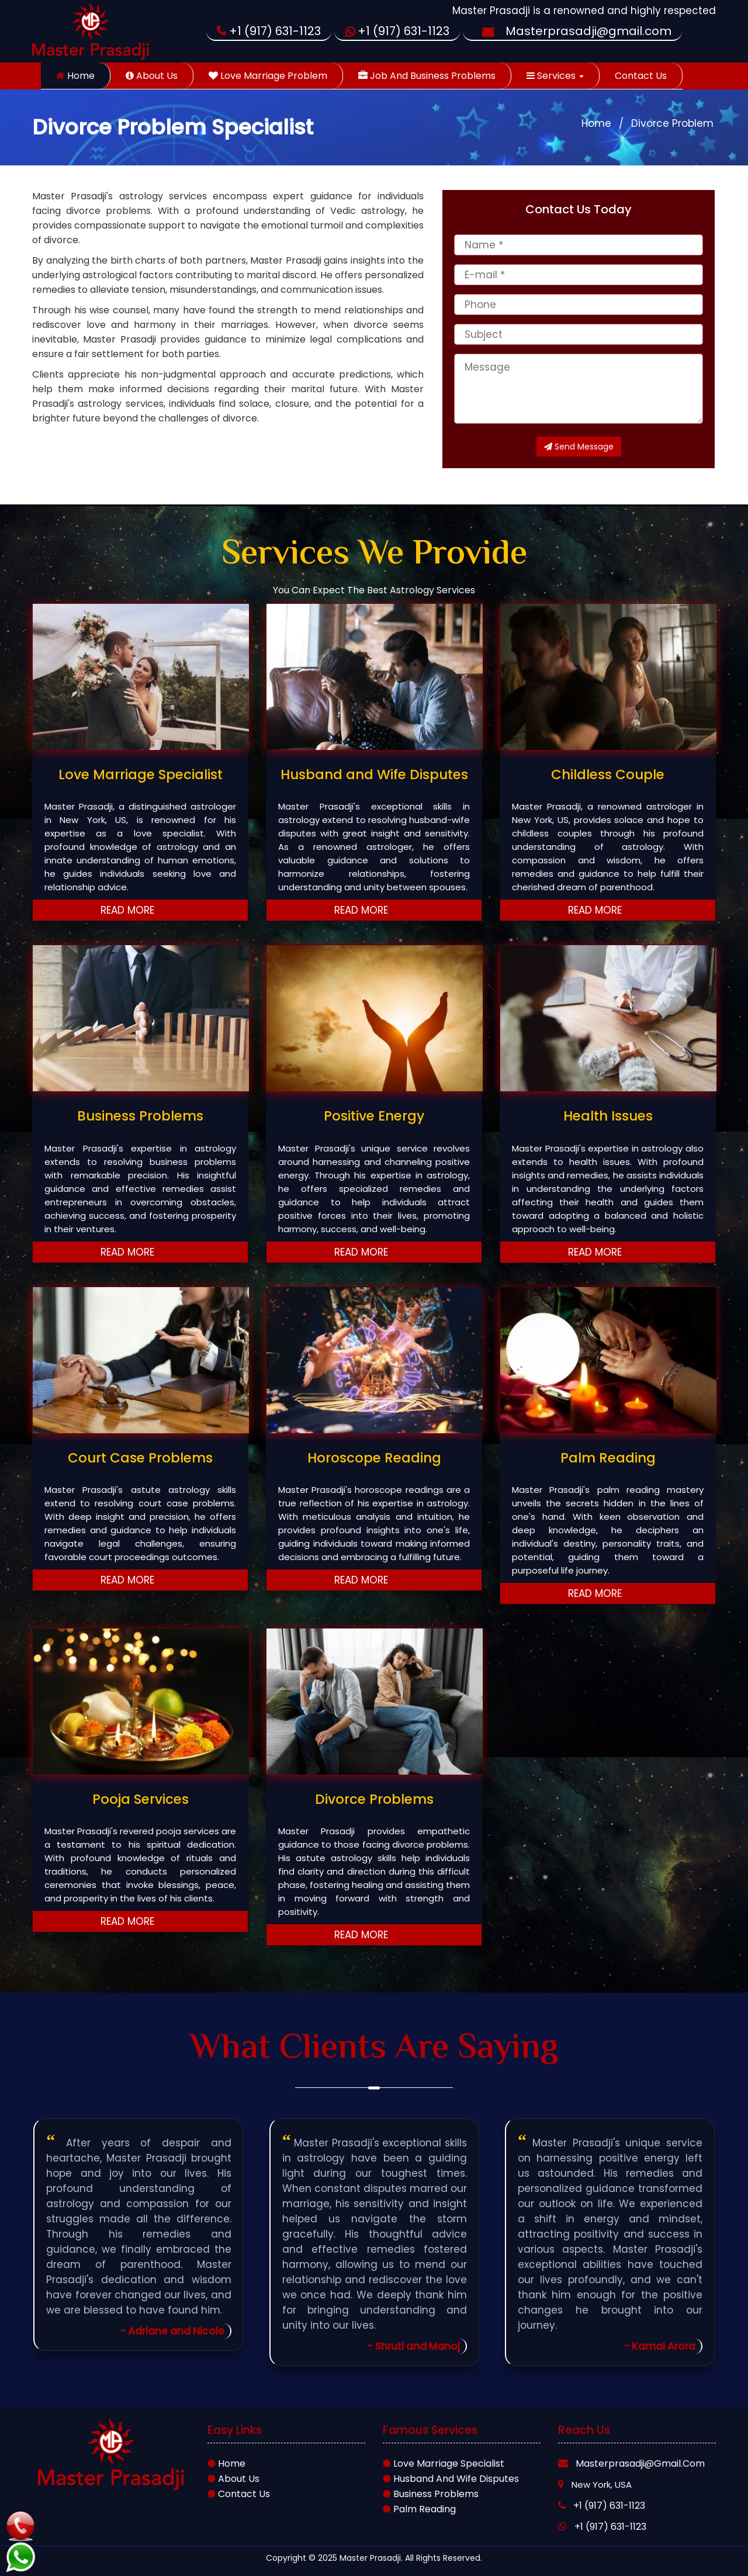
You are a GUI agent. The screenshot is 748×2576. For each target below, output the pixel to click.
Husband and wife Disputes (451, 2478)
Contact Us (641, 75)
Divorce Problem (672, 123)
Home (75, 75)
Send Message (579, 446)
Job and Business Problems (427, 75)
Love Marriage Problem (268, 75)
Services (555, 75)
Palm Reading (419, 2509)
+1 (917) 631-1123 (269, 31)
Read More (141, 910)
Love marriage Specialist (443, 2463)
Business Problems (431, 2494)
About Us (152, 75)
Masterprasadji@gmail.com (572, 31)
